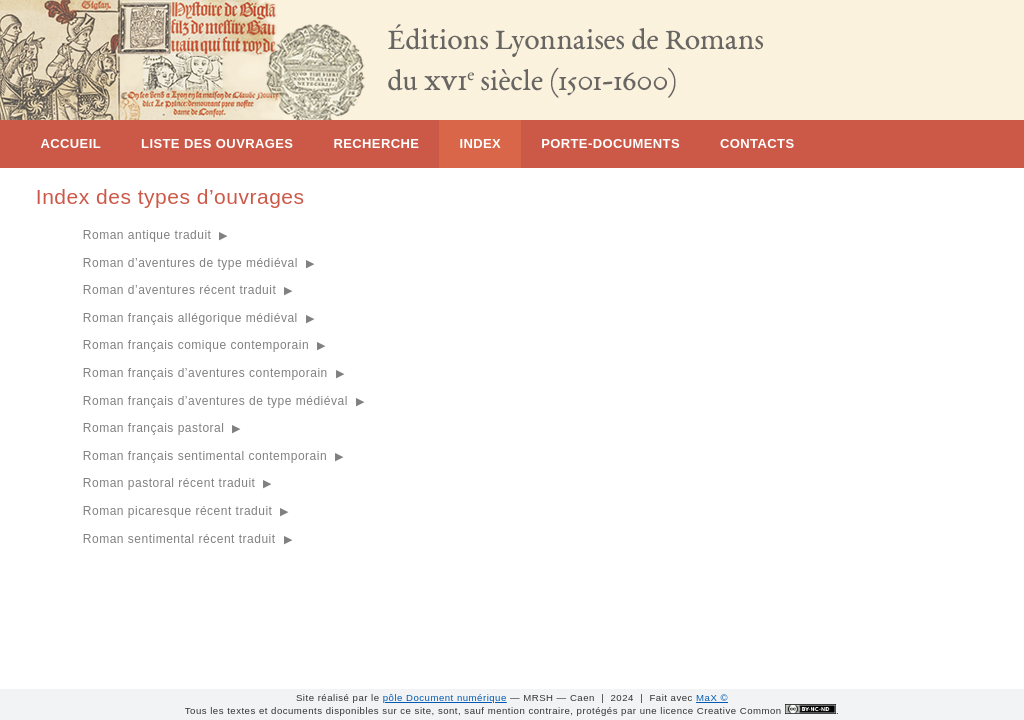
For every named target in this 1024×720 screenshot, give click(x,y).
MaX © (712, 697)
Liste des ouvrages (217, 143)
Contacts (757, 143)
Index (480, 143)
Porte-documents (610, 143)
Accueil (70, 143)
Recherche (376, 143)
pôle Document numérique (445, 697)
